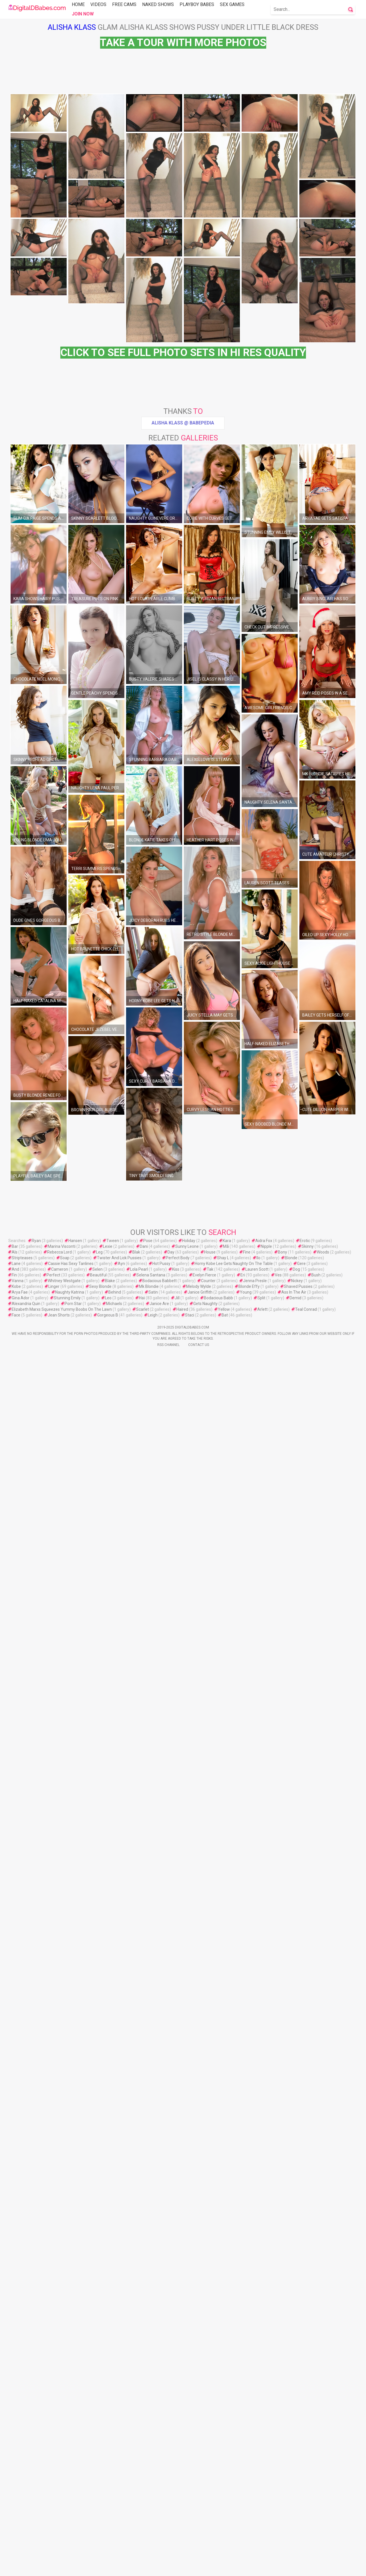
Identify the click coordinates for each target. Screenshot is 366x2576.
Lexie (107, 2469)
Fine (246, 2474)
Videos (98, 4)
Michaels (114, 2526)
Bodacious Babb (218, 2520)
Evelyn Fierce (204, 2497)
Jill (177, 2520)
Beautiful (98, 2497)
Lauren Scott (256, 2492)
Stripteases (22, 2480)
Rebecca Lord (59, 2474)
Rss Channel (168, 2567)
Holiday (188, 2463)
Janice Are (159, 2526)
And (15, 2492)
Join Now (83, 14)
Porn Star (73, 2526)
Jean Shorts (59, 2537)
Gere (301, 2486)
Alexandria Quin (26, 2526)
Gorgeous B (107, 2537)
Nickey (297, 2503)
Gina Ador (20, 2520)
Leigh (153, 2537)
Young (246, 2514)
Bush (316, 2497)
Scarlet (142, 2532)
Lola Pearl (139, 2492)
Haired (182, 2532)
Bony (282, 2474)
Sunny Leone (187, 2469)
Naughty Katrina (69, 2514)
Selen (97, 2492)
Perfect (53, 2497)
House (210, 2474)
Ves (278, 2497)
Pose (147, 2463)
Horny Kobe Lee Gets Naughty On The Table (234, 2486)
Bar (15, 2469)
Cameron (59, 2492)
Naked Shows (158, 4)
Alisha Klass (72, 27)
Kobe (16, 2509)
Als (14, 2474)
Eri (242, 2497)
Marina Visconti (61, 2469)
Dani (144, 2469)
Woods (323, 2474)
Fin (14, 2497)
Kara (227, 2463)
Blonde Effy (249, 2509)
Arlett (262, 2532)
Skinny (308, 2469)
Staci (189, 2537)
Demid (295, 2520)
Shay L (223, 2480)
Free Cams (124, 4)
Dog (296, 2492)
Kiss (175, 2492)
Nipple (266, 2469)
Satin (153, 2514)
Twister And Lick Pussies (119, 2480)
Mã (226, 2469)
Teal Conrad (306, 2532)
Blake (110, 2503)
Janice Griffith (200, 2514)
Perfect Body (178, 2480)
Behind (114, 2514)
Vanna (17, 2503)
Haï (142, 2520)
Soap (64, 2480)
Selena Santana (150, 2497)
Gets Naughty (205, 2526)
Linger (53, 2509)
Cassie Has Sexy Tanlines (71, 2486)
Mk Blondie (149, 2509)
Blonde (291, 2480)
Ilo (258, 2480)
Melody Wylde (198, 2509)
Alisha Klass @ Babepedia (183, 729)
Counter (208, 2503)
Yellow (224, 2532)
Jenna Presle (255, 2503)
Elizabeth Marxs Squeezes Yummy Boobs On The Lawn (62, 2532)
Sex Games (232, 4)
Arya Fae (20, 2514)
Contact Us (198, 2567)
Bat (225, 2537)
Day (171, 2474)
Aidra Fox (263, 2463)
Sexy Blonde (100, 2509)
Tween (112, 2463)
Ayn (121, 2486)
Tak (210, 2492)
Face (16, 2537)
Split (261, 2520)
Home (78, 4)
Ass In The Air (293, 2514)
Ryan (36, 2463)
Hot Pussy (161, 2486)
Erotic (305, 2463)
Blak (136, 2474)
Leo (108, 2520)
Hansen (75, 2463)
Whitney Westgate (64, 2503)
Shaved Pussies (298, 2509)
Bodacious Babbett (159, 2503)
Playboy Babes (197, 4)
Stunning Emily (67, 2520)
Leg (99, 2474)
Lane (16, 2486)
